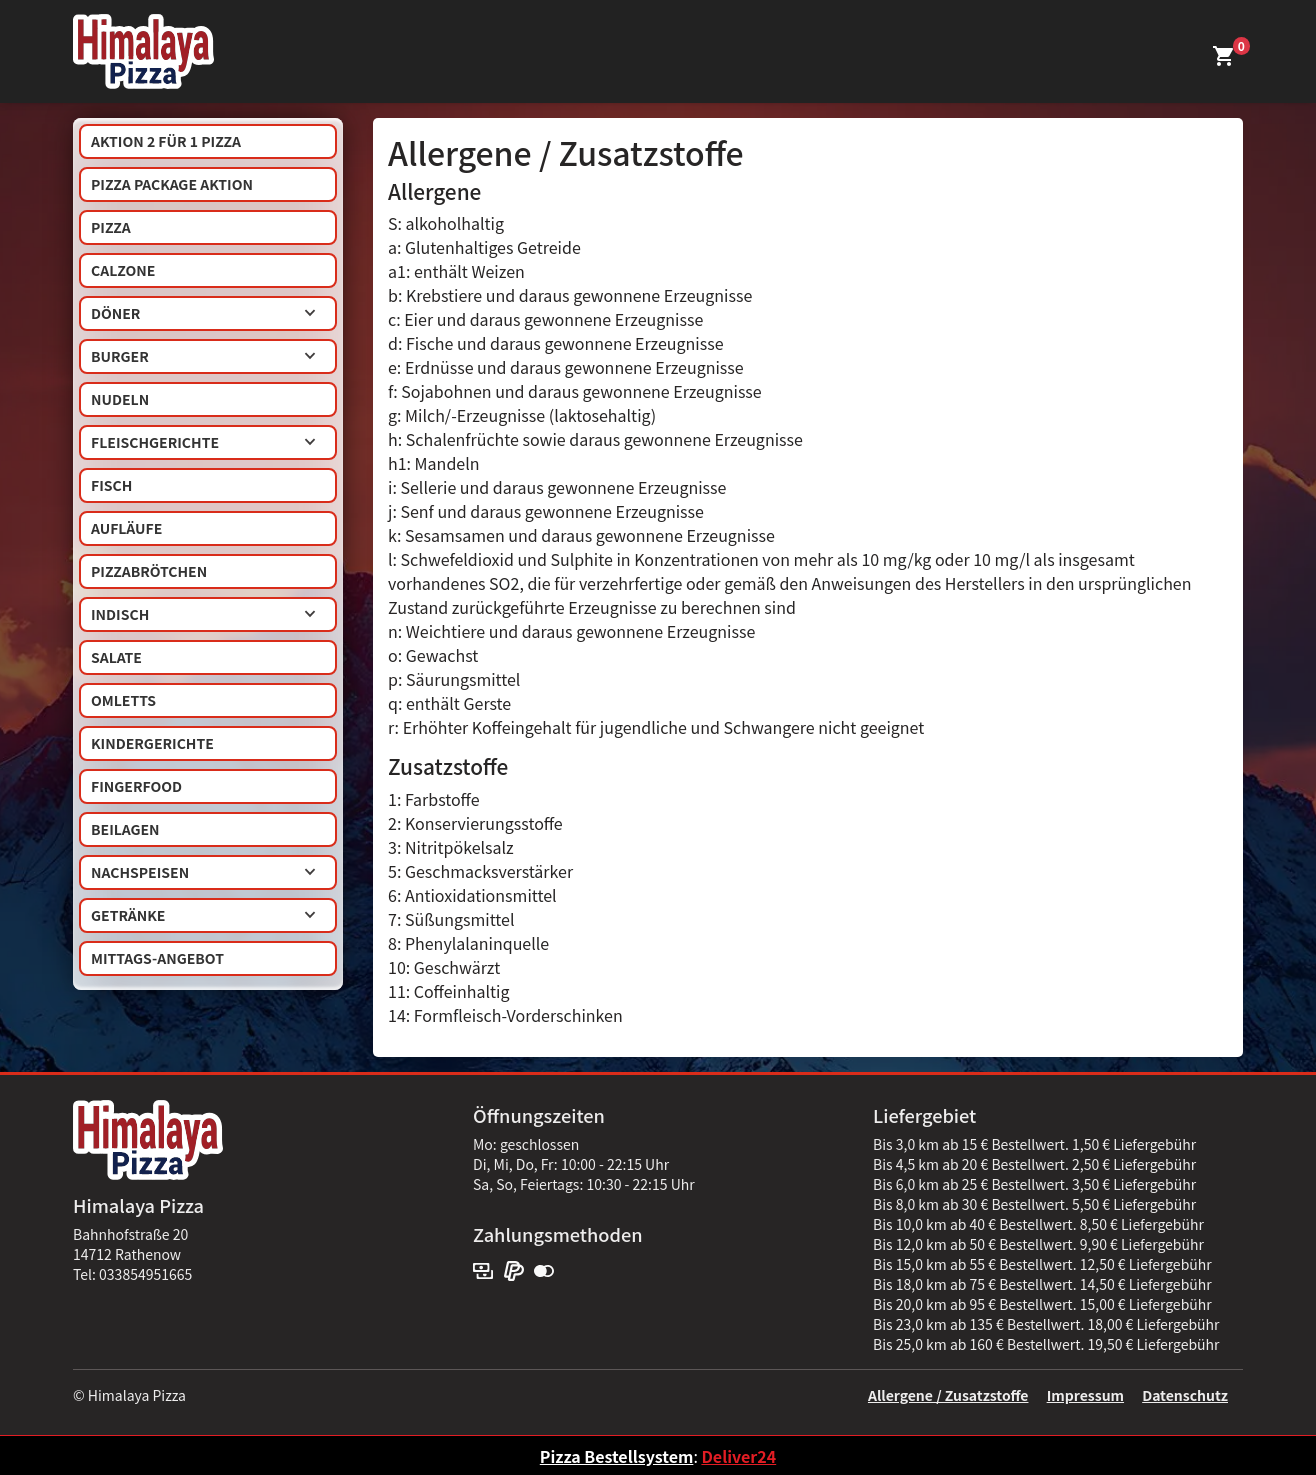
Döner (203, 313)
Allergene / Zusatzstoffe (948, 1395)
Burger (203, 356)
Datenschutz (1185, 1395)
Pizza (111, 227)
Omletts (123, 700)
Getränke (203, 915)
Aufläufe (126, 528)
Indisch (203, 614)
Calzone (123, 270)
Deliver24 (738, 1456)
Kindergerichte (152, 743)
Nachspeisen (203, 872)
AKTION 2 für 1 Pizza (166, 141)
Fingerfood (136, 786)
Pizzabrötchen (149, 571)
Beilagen (125, 829)
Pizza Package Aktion (172, 184)
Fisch (111, 485)
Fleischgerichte (203, 442)
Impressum (1085, 1395)
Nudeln (120, 399)
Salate (116, 657)
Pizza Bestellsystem (617, 1456)
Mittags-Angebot (157, 958)
